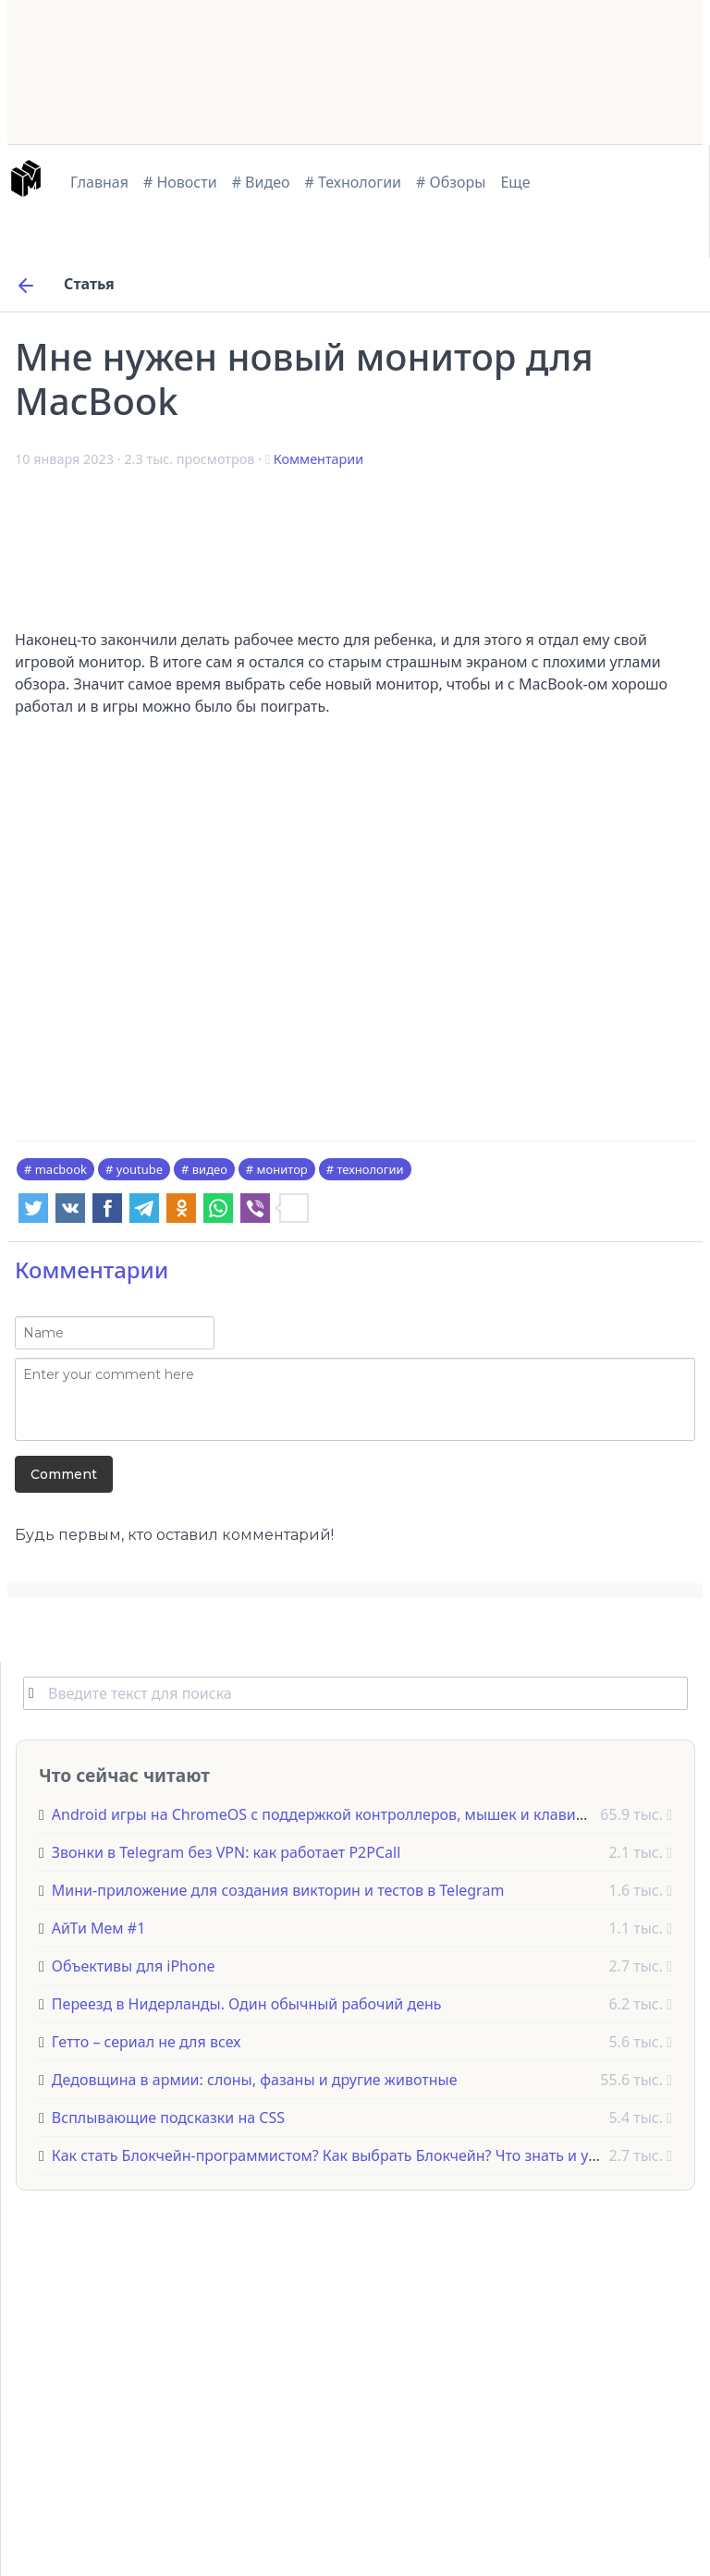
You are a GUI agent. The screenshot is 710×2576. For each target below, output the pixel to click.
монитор (282, 1169)
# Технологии (353, 182)
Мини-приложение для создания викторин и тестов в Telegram (278, 1890)
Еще (515, 182)
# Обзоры (450, 182)
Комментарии (318, 459)
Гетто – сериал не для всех (146, 2042)
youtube (139, 1169)
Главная (99, 182)
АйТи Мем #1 (98, 1928)
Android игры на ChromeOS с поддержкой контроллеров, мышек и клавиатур (329, 1814)
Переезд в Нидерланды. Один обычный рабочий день (247, 2004)
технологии (370, 1169)
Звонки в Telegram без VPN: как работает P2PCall (226, 1852)
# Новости (180, 182)
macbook (61, 1169)
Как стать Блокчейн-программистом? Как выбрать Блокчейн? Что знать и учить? (340, 2155)
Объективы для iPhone (133, 1966)
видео (209, 1169)
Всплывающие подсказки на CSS (168, 2117)
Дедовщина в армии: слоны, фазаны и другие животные (255, 2079)
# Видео (261, 182)
